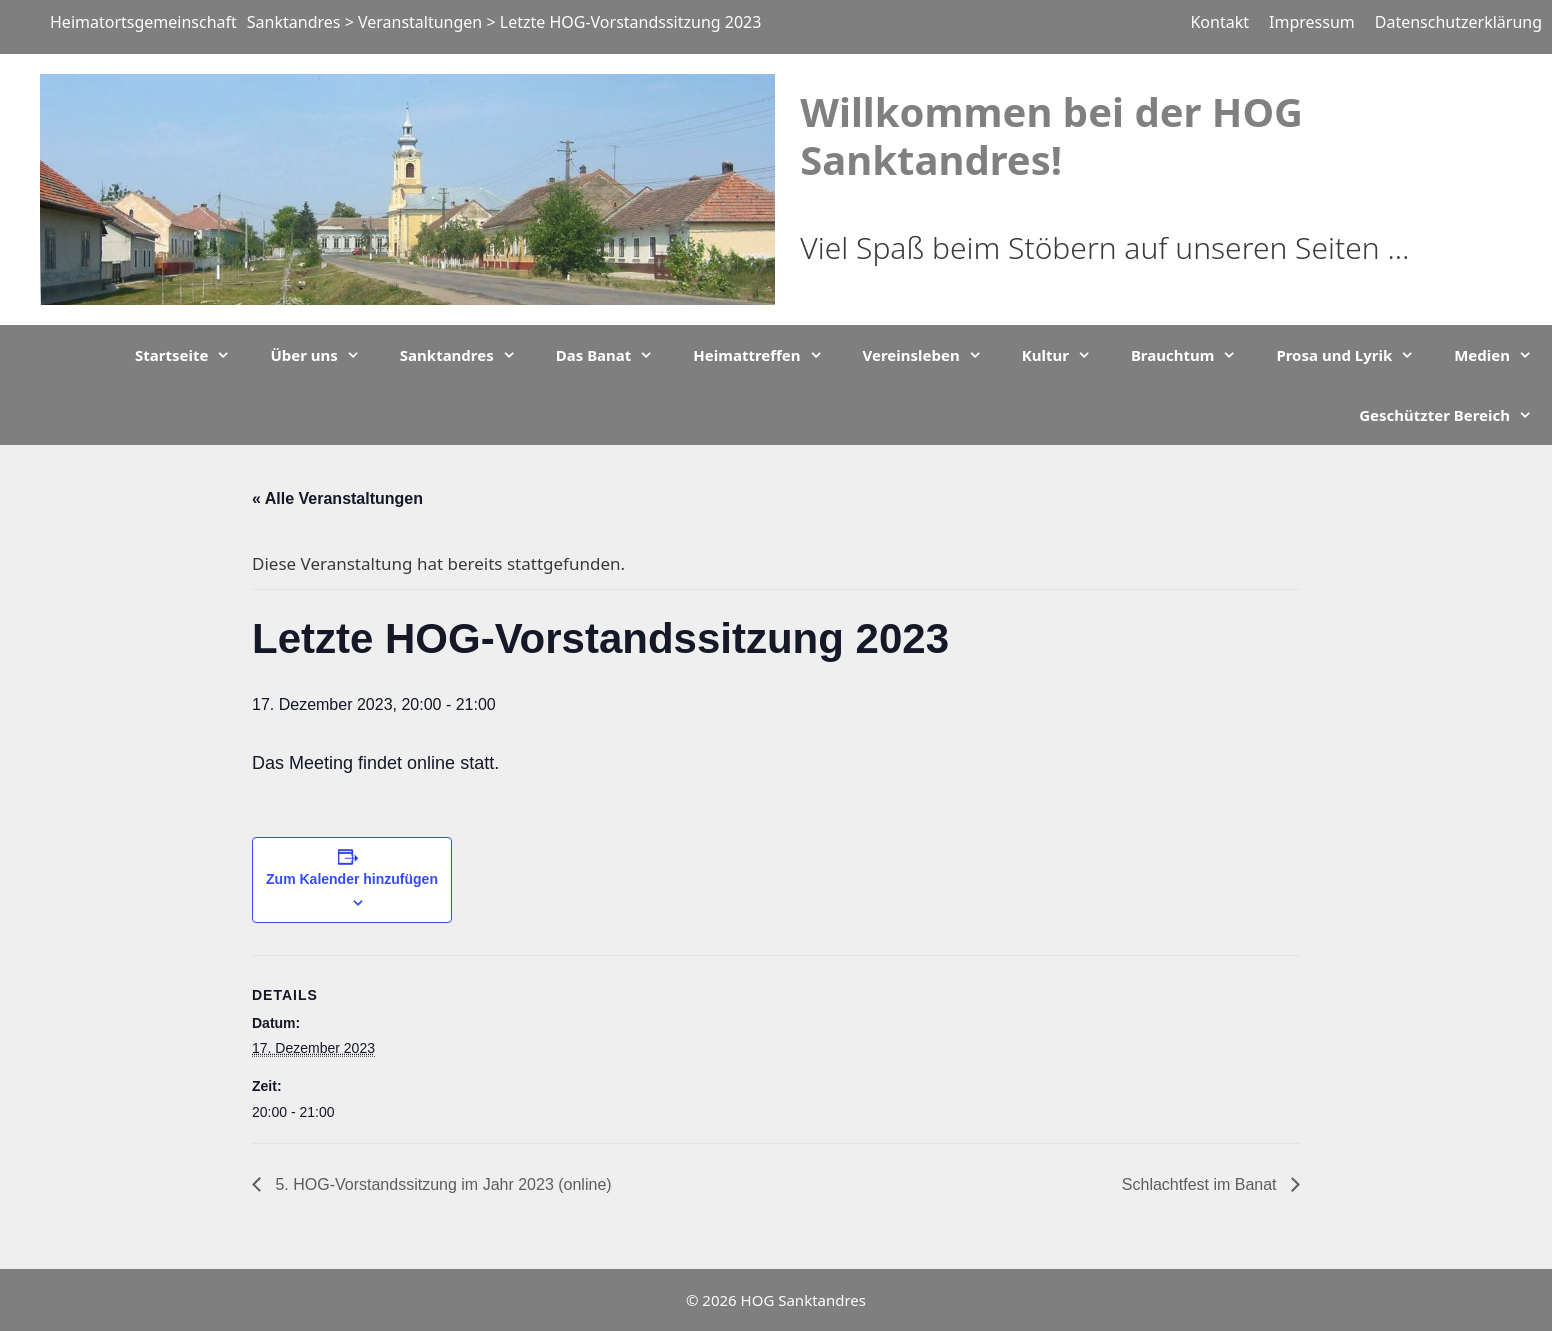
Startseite (192, 355)
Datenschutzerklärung (1458, 22)
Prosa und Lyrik (1355, 355)
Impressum (1312, 22)
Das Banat (615, 355)
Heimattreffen (767, 355)
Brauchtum (1194, 355)
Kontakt (1219, 22)
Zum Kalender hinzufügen (352, 879)
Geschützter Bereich (1455, 415)
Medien (1503, 355)
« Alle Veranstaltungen (337, 498)
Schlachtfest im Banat (1201, 1184)
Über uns (324, 355)
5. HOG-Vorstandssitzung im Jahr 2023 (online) (441, 1184)
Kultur (1066, 355)
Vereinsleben (932, 355)
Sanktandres (468, 355)
